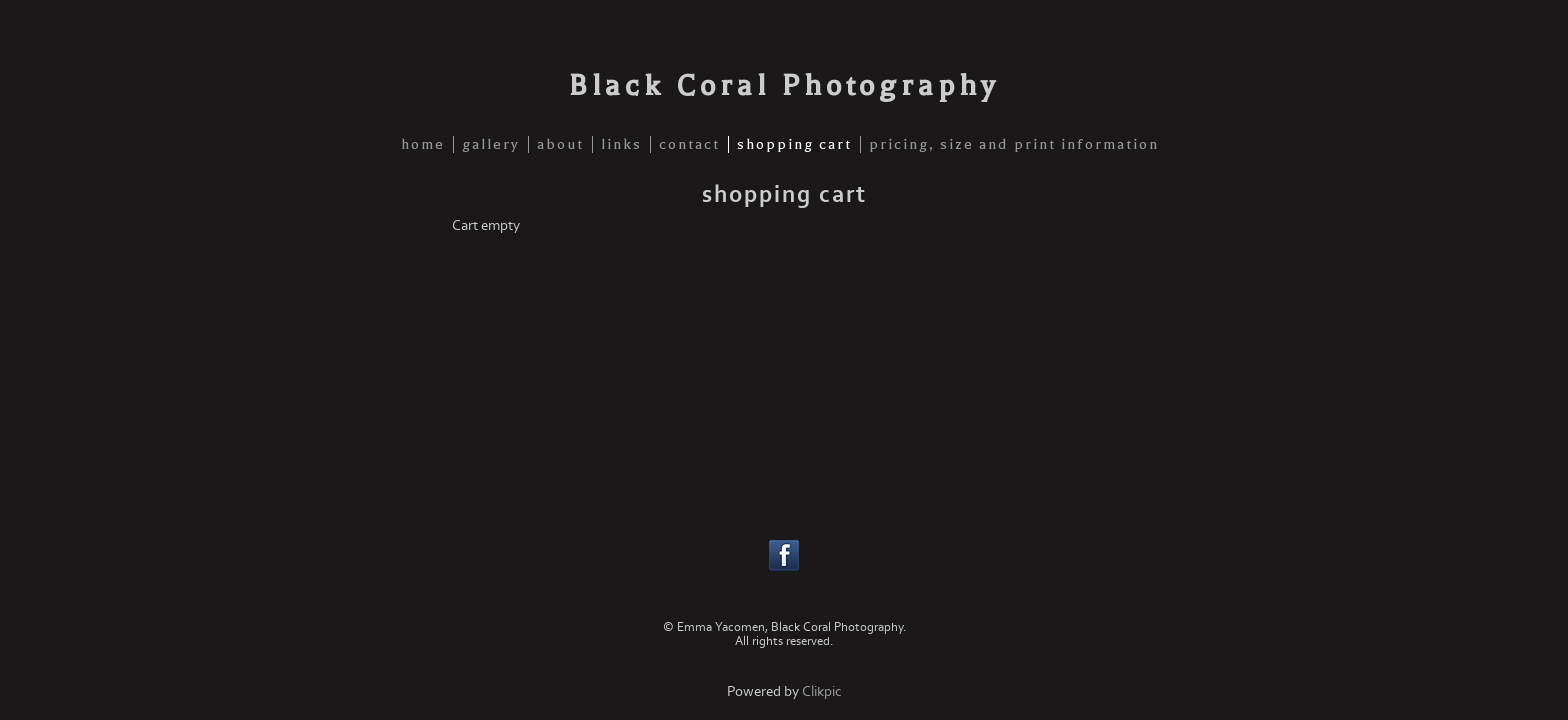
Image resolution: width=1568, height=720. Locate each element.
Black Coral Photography (784, 85)
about (560, 144)
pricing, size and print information (1014, 144)
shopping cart (794, 144)
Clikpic (822, 691)
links (621, 144)
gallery (491, 144)
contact (689, 144)
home (423, 144)
